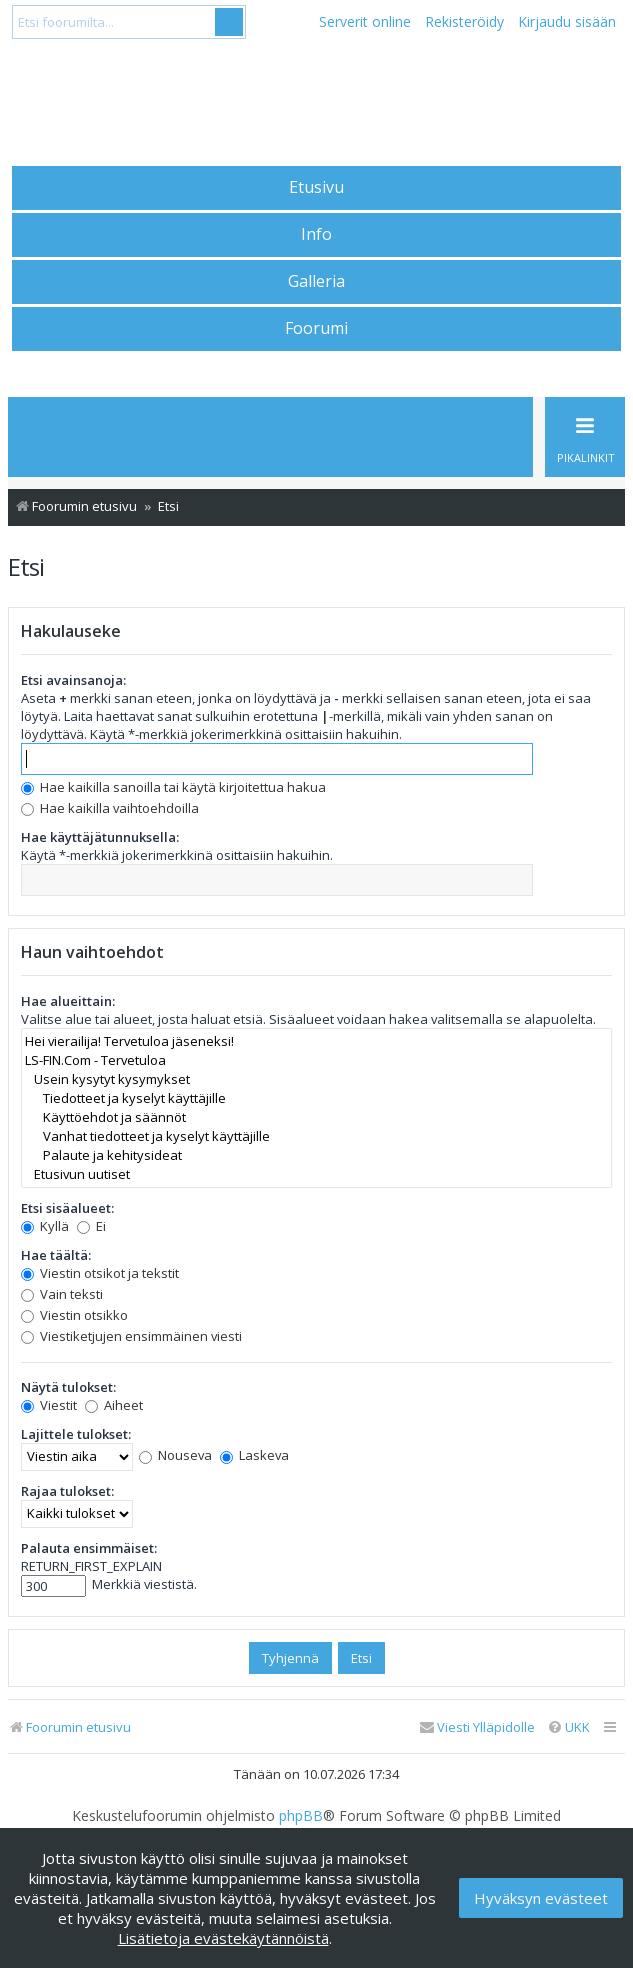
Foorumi (316, 328)
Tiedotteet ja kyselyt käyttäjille (316, 1098)
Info (316, 234)
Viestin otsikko (74, 1315)
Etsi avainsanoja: (73, 680)
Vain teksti (62, 1294)
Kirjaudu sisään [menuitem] (567, 21)
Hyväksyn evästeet (541, 1898)
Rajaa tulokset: (67, 1491)
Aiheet (114, 1405)
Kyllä (45, 1226)
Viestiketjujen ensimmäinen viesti (131, 1336)
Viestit (49, 1405)
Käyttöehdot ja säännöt (316, 1117)
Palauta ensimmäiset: (89, 1548)
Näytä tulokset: (68, 1387)
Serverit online (365, 21)
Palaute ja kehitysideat (316, 1155)
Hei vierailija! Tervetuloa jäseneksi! (316, 1041)
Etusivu (316, 187)
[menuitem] (568, 1727)
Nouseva (175, 1455)
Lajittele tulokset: (76, 1434)
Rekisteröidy (464, 21)
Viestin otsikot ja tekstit (100, 1273)
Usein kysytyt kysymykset (316, 1079)
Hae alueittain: (68, 1001)
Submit (229, 22)
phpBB (301, 1816)
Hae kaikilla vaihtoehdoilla (110, 808)
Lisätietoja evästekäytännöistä (223, 1938)
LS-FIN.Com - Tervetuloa (316, 1060)
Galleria (316, 281)
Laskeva (254, 1455)
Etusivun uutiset (316, 1174)
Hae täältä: (56, 1255)
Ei (91, 1226)
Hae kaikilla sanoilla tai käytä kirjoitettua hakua (173, 787)
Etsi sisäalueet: (67, 1208)
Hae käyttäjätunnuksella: (100, 837)
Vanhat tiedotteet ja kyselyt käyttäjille (316, 1136)
